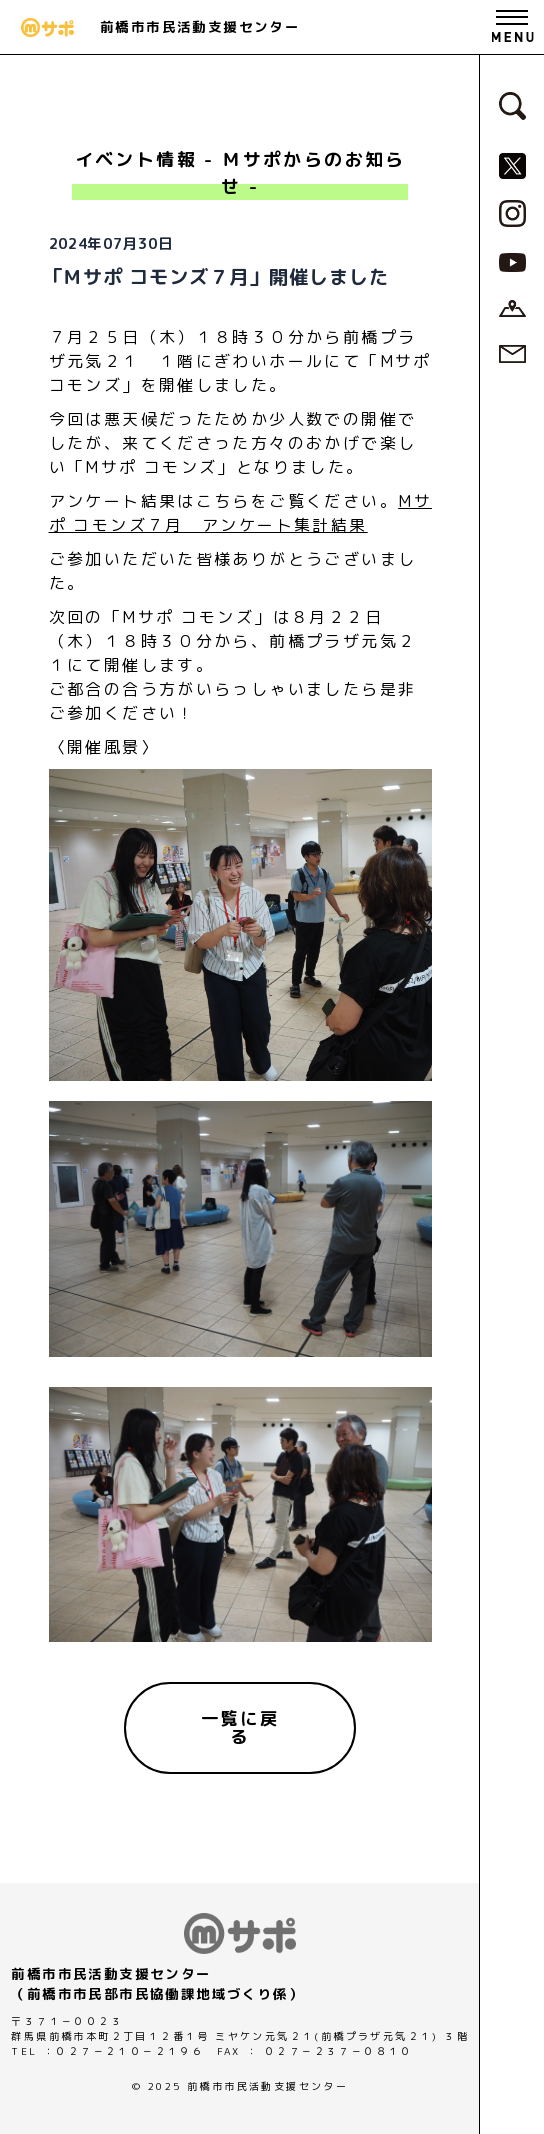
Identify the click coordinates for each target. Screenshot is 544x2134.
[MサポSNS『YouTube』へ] (512, 261)
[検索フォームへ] (512, 105)
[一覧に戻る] (240, 1727)
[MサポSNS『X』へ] (512, 164)
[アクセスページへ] (512, 307)
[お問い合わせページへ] (512, 353)
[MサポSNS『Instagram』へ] (512, 212)
